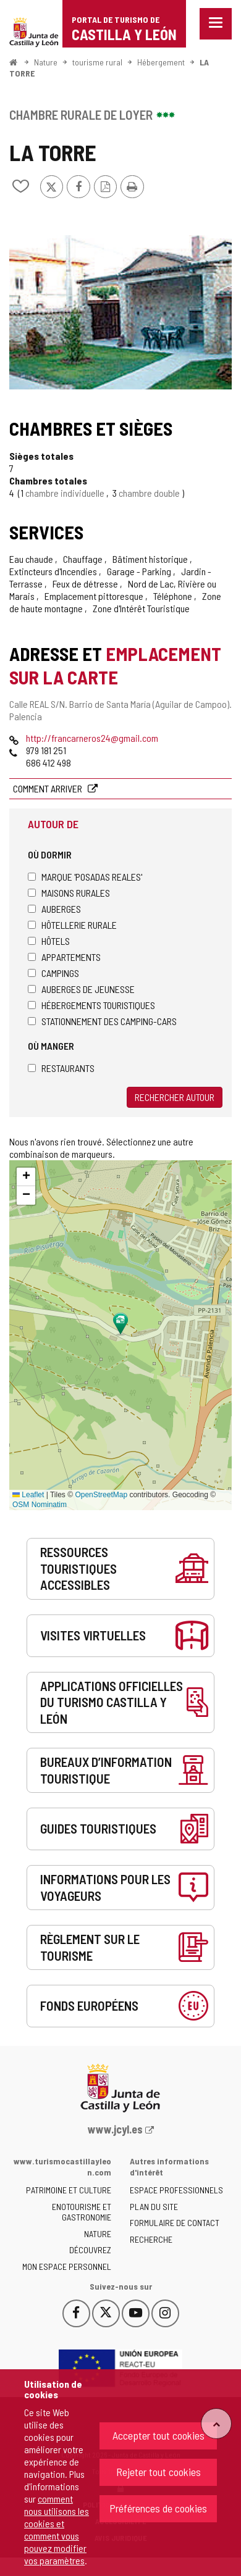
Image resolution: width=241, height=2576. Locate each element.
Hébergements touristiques (91, 1005)
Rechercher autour (174, 1097)
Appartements (64, 957)
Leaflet (28, 1494)
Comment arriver (48, 788)
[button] (26, 1177)
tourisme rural (97, 62)
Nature (45, 62)
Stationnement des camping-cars (102, 1021)
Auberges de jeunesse (81, 989)
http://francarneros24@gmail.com (92, 738)
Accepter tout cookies (158, 2435)
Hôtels (49, 941)
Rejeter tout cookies (158, 2471)
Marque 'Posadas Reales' (85, 877)
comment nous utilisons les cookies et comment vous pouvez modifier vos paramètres (56, 2529)
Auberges (54, 909)
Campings (53, 973)
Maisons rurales (69, 893)
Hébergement (161, 62)
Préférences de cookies (158, 2508)
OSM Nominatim (39, 1504)
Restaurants (61, 1068)
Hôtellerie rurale (72, 925)
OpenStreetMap (101, 1494)
